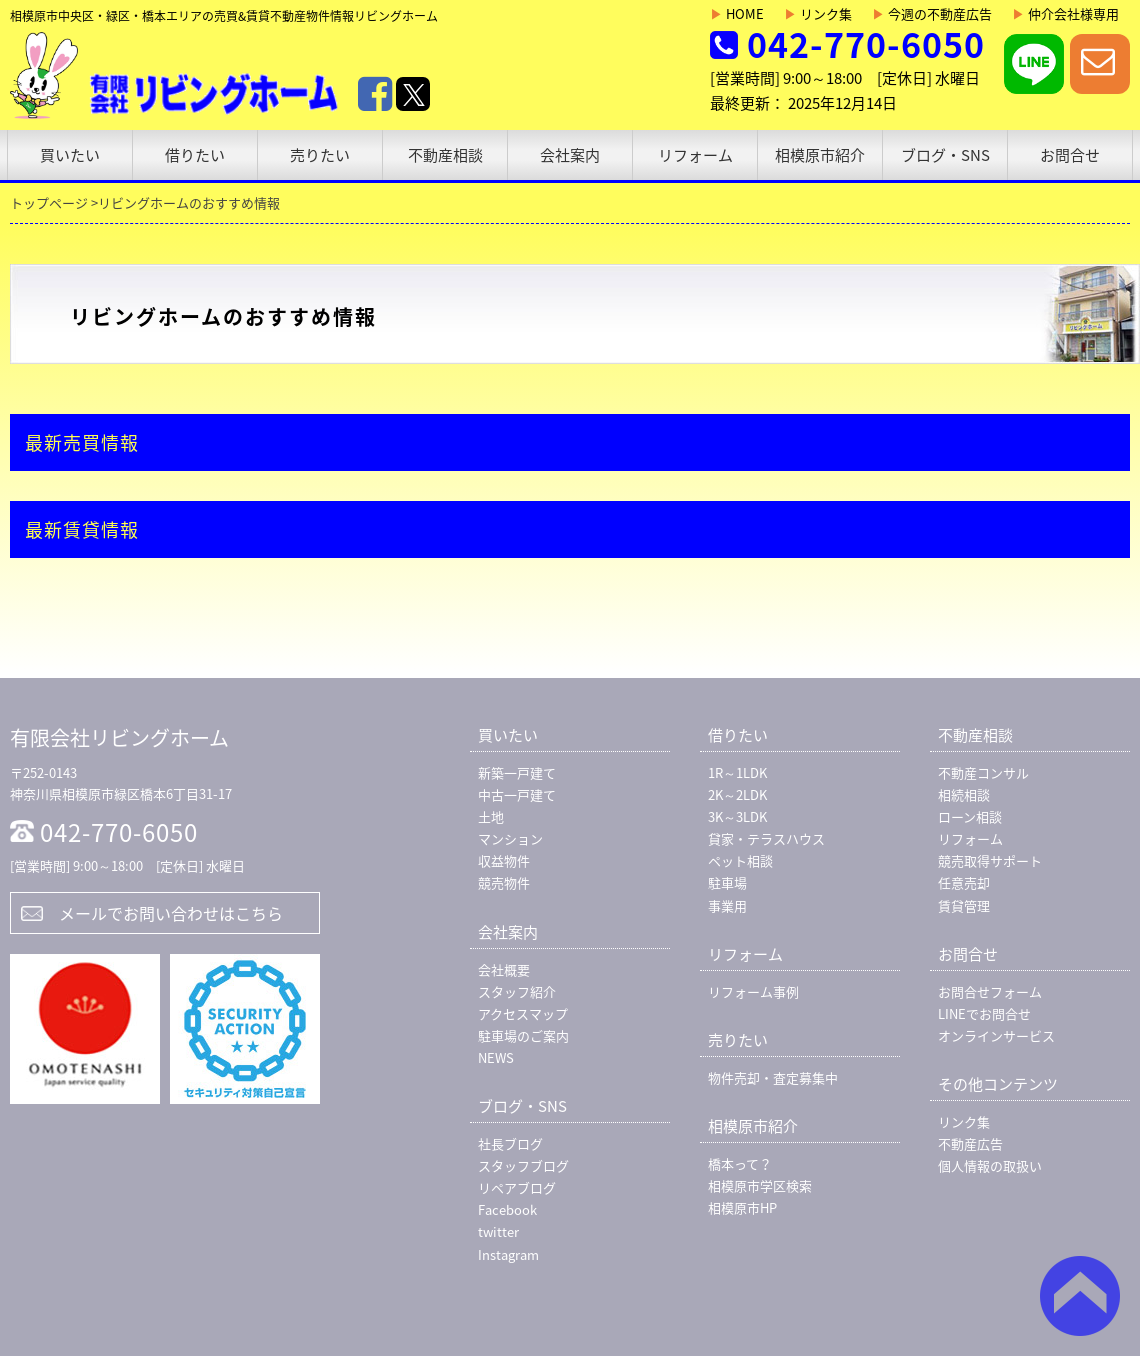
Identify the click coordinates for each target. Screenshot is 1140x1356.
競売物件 (504, 882)
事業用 (727, 905)
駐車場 (727, 882)
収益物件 (504, 860)
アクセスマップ (523, 1013)
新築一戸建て (517, 772)
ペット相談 (740, 860)
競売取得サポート (990, 860)
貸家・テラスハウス (766, 838)
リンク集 (818, 13)
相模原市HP (742, 1207)
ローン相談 (970, 816)
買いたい (70, 155)
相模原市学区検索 (760, 1185)
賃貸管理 (964, 905)
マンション (510, 838)
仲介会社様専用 (1065, 13)
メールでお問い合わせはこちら (171, 913)
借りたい (195, 155)
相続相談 (964, 794)
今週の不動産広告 (932, 13)
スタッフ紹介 (517, 991)
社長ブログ (510, 1143)
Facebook (507, 1209)
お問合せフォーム (990, 991)
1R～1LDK (737, 772)
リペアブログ (517, 1187)
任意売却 (964, 882)
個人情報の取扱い (990, 1165)
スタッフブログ (523, 1165)
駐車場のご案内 (523, 1035)
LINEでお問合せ (984, 1013)
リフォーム (695, 155)
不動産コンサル (983, 772)
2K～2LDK (737, 794)
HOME (737, 13)
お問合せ (1070, 155)
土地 (491, 816)
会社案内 (570, 155)
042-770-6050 (866, 44)
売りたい (320, 155)
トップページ (49, 202)
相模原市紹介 (820, 155)
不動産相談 (445, 155)
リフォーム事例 (753, 991)
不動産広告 (970, 1143)
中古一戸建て (517, 794)
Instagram (508, 1254)
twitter (498, 1231)
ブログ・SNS (945, 155)
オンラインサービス (996, 1035)
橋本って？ (740, 1163)
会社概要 (504, 969)
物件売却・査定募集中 (773, 1077)
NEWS (496, 1057)
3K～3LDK (737, 816)
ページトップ (1080, 1296)
